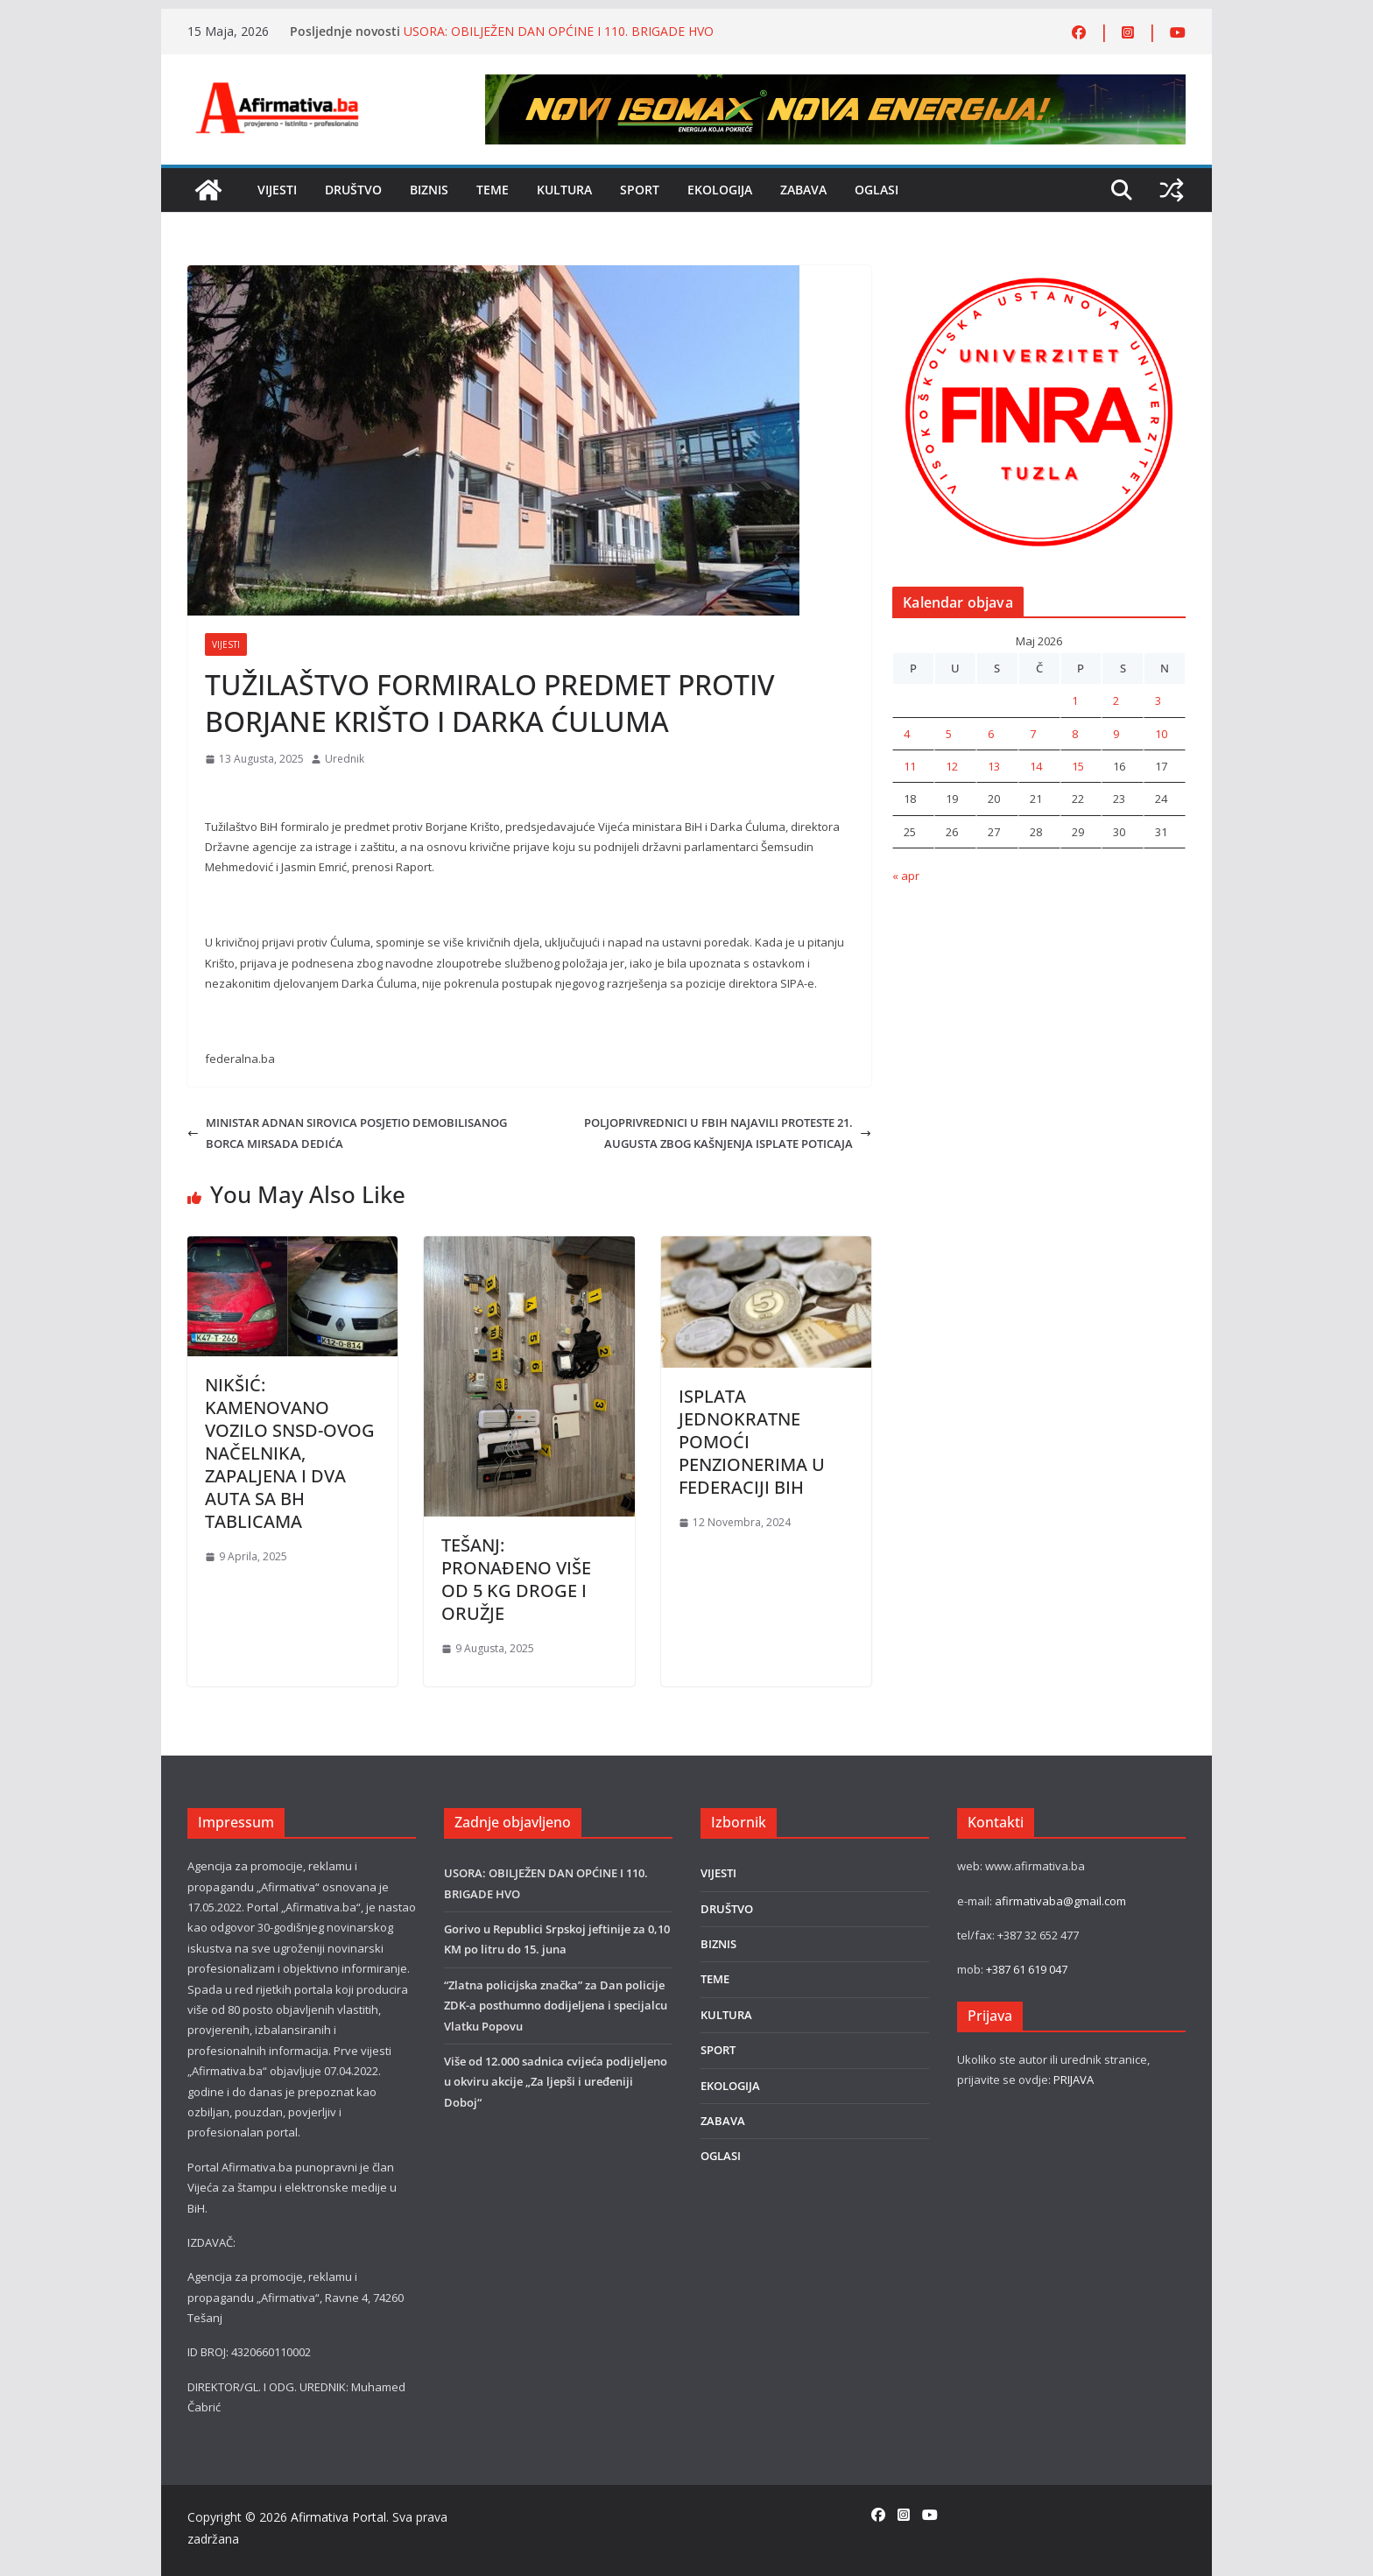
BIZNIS (429, 189)
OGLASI (876, 189)
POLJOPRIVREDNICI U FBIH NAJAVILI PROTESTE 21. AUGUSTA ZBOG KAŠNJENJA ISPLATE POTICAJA (727, 1133)
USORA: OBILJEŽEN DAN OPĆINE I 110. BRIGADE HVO (559, 31)
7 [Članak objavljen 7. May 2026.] (1033, 734)
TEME (492, 189)
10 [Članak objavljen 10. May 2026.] (1161, 734)
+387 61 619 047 (1026, 1969)
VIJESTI (277, 189)
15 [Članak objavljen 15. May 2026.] (1078, 766)
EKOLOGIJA (719, 189)
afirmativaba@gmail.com (1060, 1901)
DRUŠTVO (353, 189)
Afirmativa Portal (338, 2517)
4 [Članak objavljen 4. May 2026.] (907, 734)
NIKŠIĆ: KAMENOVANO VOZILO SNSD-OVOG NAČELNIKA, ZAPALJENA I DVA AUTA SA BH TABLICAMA (290, 1453)
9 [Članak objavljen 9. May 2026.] (1116, 734)
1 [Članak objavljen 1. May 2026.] (1075, 700)
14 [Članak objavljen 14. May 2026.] (1036, 766)
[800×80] (835, 84)
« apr (905, 875)
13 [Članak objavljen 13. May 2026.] (994, 766)
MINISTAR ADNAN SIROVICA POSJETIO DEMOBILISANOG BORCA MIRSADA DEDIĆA (347, 1133)
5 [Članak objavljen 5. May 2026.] (949, 734)
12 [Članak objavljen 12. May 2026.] (952, 766)
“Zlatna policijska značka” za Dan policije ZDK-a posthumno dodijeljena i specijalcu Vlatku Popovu (555, 2005)
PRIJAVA (1073, 2079)
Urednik (344, 758)
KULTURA (564, 189)
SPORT (639, 189)
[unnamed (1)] (1039, 275)
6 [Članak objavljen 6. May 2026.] (991, 734)
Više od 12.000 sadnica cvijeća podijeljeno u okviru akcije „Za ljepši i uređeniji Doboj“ (555, 2081)
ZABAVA (803, 189)
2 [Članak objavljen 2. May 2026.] (1116, 700)
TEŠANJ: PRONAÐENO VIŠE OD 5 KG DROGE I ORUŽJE (516, 1579)
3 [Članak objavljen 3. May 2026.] (1158, 700)
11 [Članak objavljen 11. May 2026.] (910, 766)
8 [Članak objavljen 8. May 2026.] (1075, 734)
